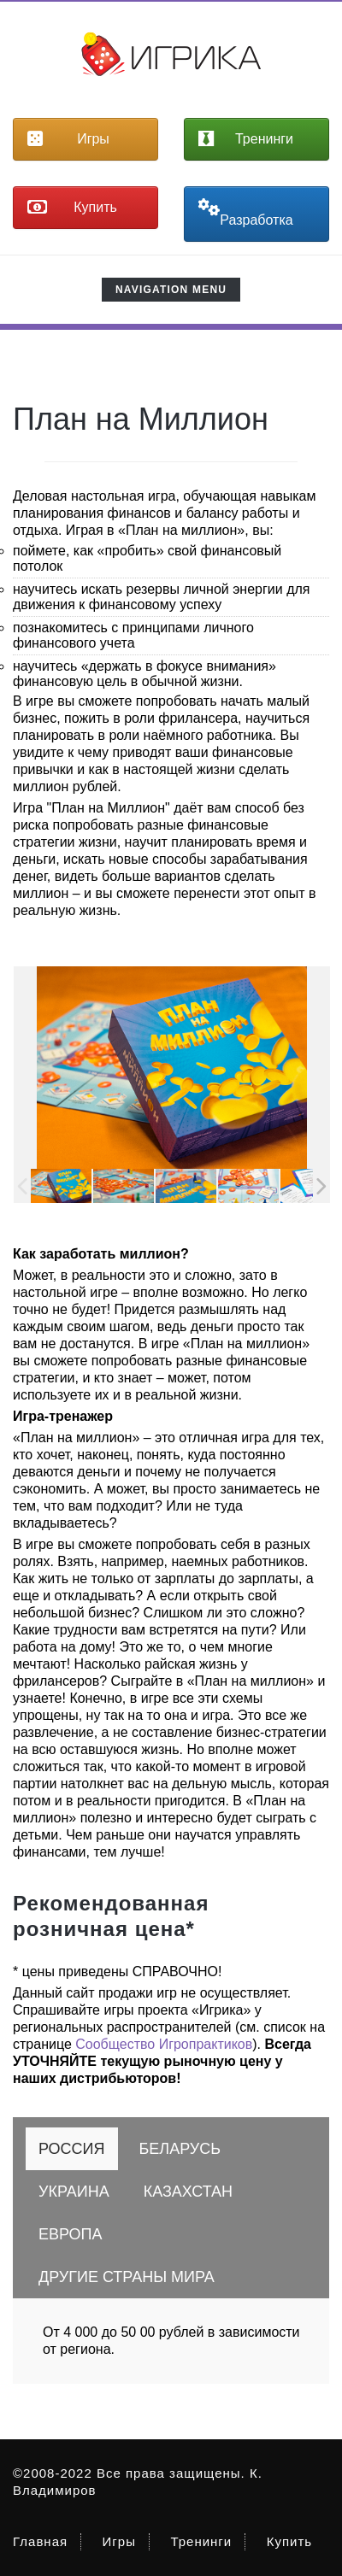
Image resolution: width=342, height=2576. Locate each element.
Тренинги (201, 2541)
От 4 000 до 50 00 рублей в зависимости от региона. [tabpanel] (171, 2340)
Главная (40, 2541)
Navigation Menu (171, 292)
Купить (289, 2541)
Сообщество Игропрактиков (163, 2044)
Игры (119, 2541)
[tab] (72, 2148)
